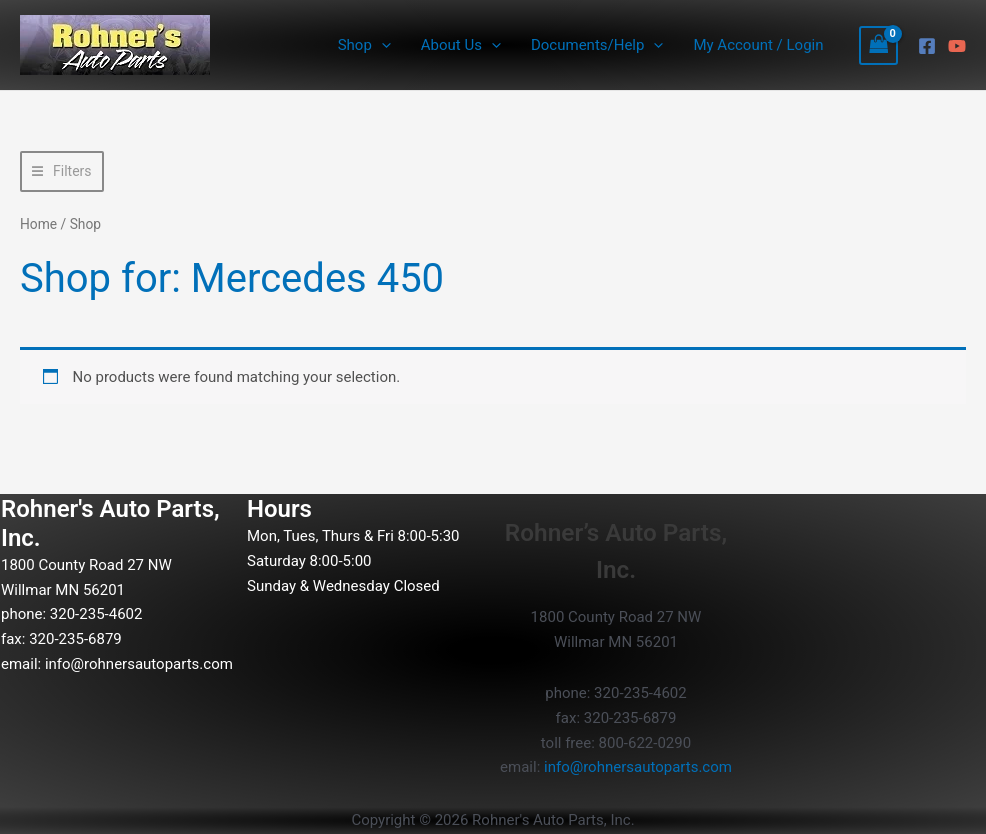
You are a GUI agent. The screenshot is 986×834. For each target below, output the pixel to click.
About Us (461, 45)
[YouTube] (957, 46)
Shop (364, 45)
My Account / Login (758, 45)
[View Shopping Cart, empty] (879, 45)
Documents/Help (597, 45)
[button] (381, 45)
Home (38, 224)
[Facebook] (927, 46)
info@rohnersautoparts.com (139, 664)
